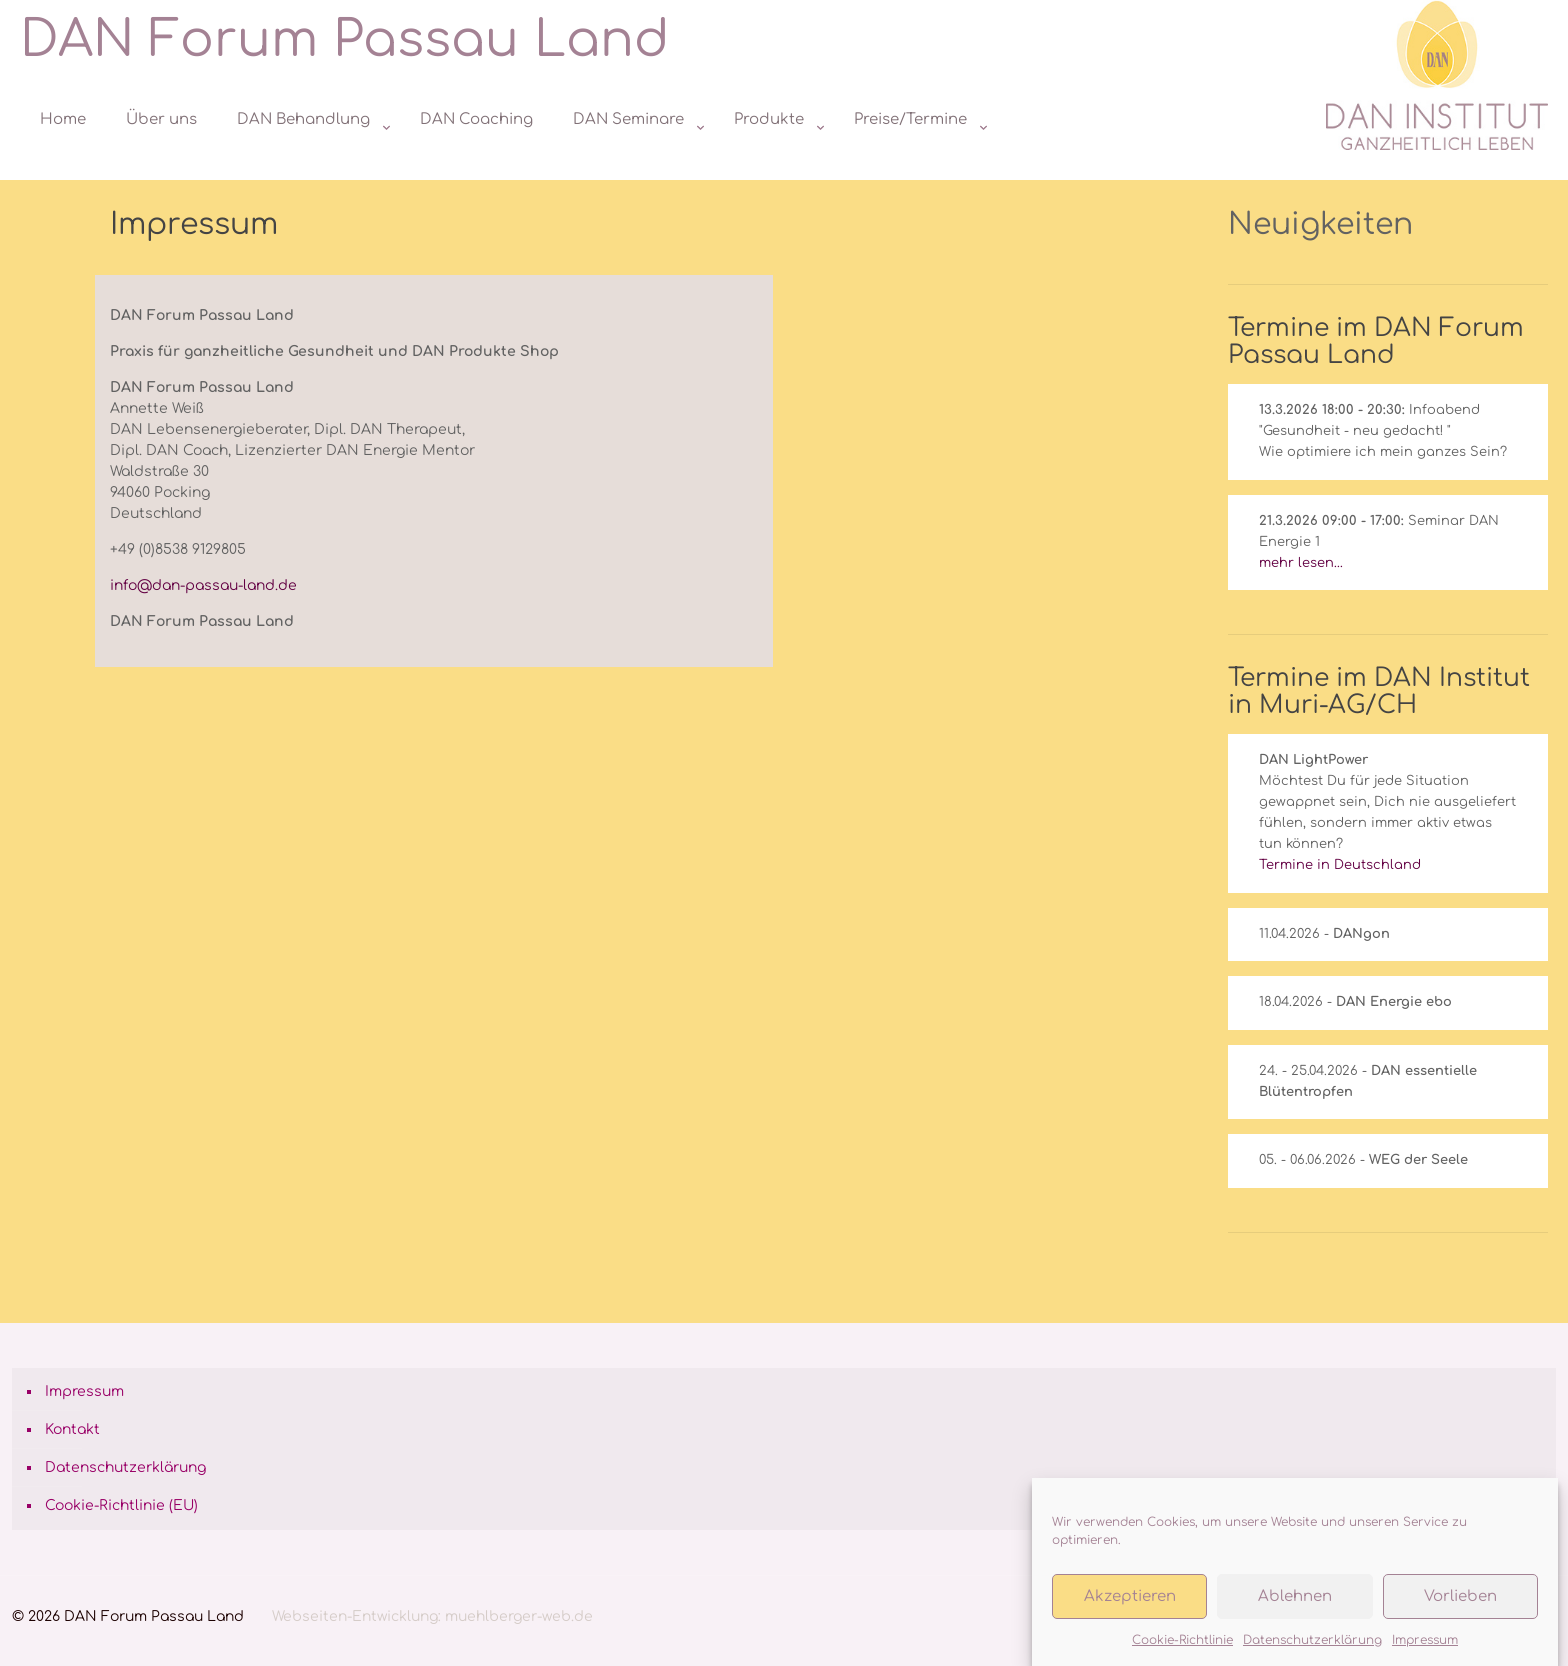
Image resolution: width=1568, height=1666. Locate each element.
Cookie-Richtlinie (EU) (121, 1505)
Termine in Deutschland (1340, 865)
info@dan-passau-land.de (203, 585)
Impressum (1425, 1641)
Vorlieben (1460, 1597)
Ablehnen (1295, 1597)
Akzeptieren (1130, 1597)
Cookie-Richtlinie (1182, 1641)
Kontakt (72, 1429)
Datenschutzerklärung (1312, 1641)
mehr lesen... (1301, 563)
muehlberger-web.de (519, 1616)
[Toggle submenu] (308, 170)
